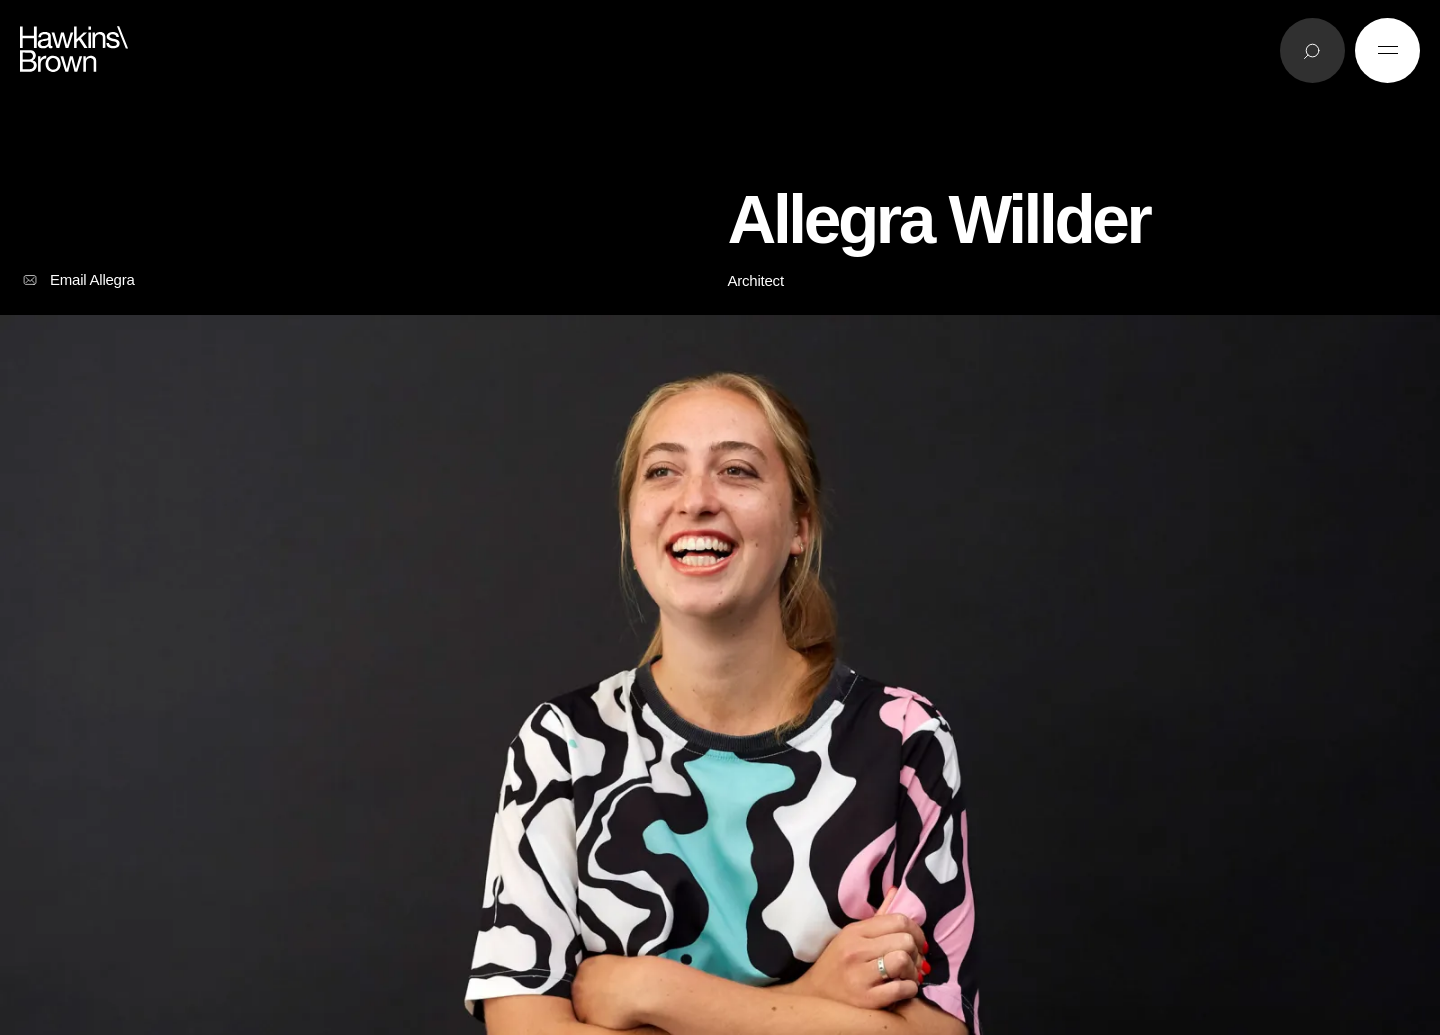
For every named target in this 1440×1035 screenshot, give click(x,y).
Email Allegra (77, 280)
